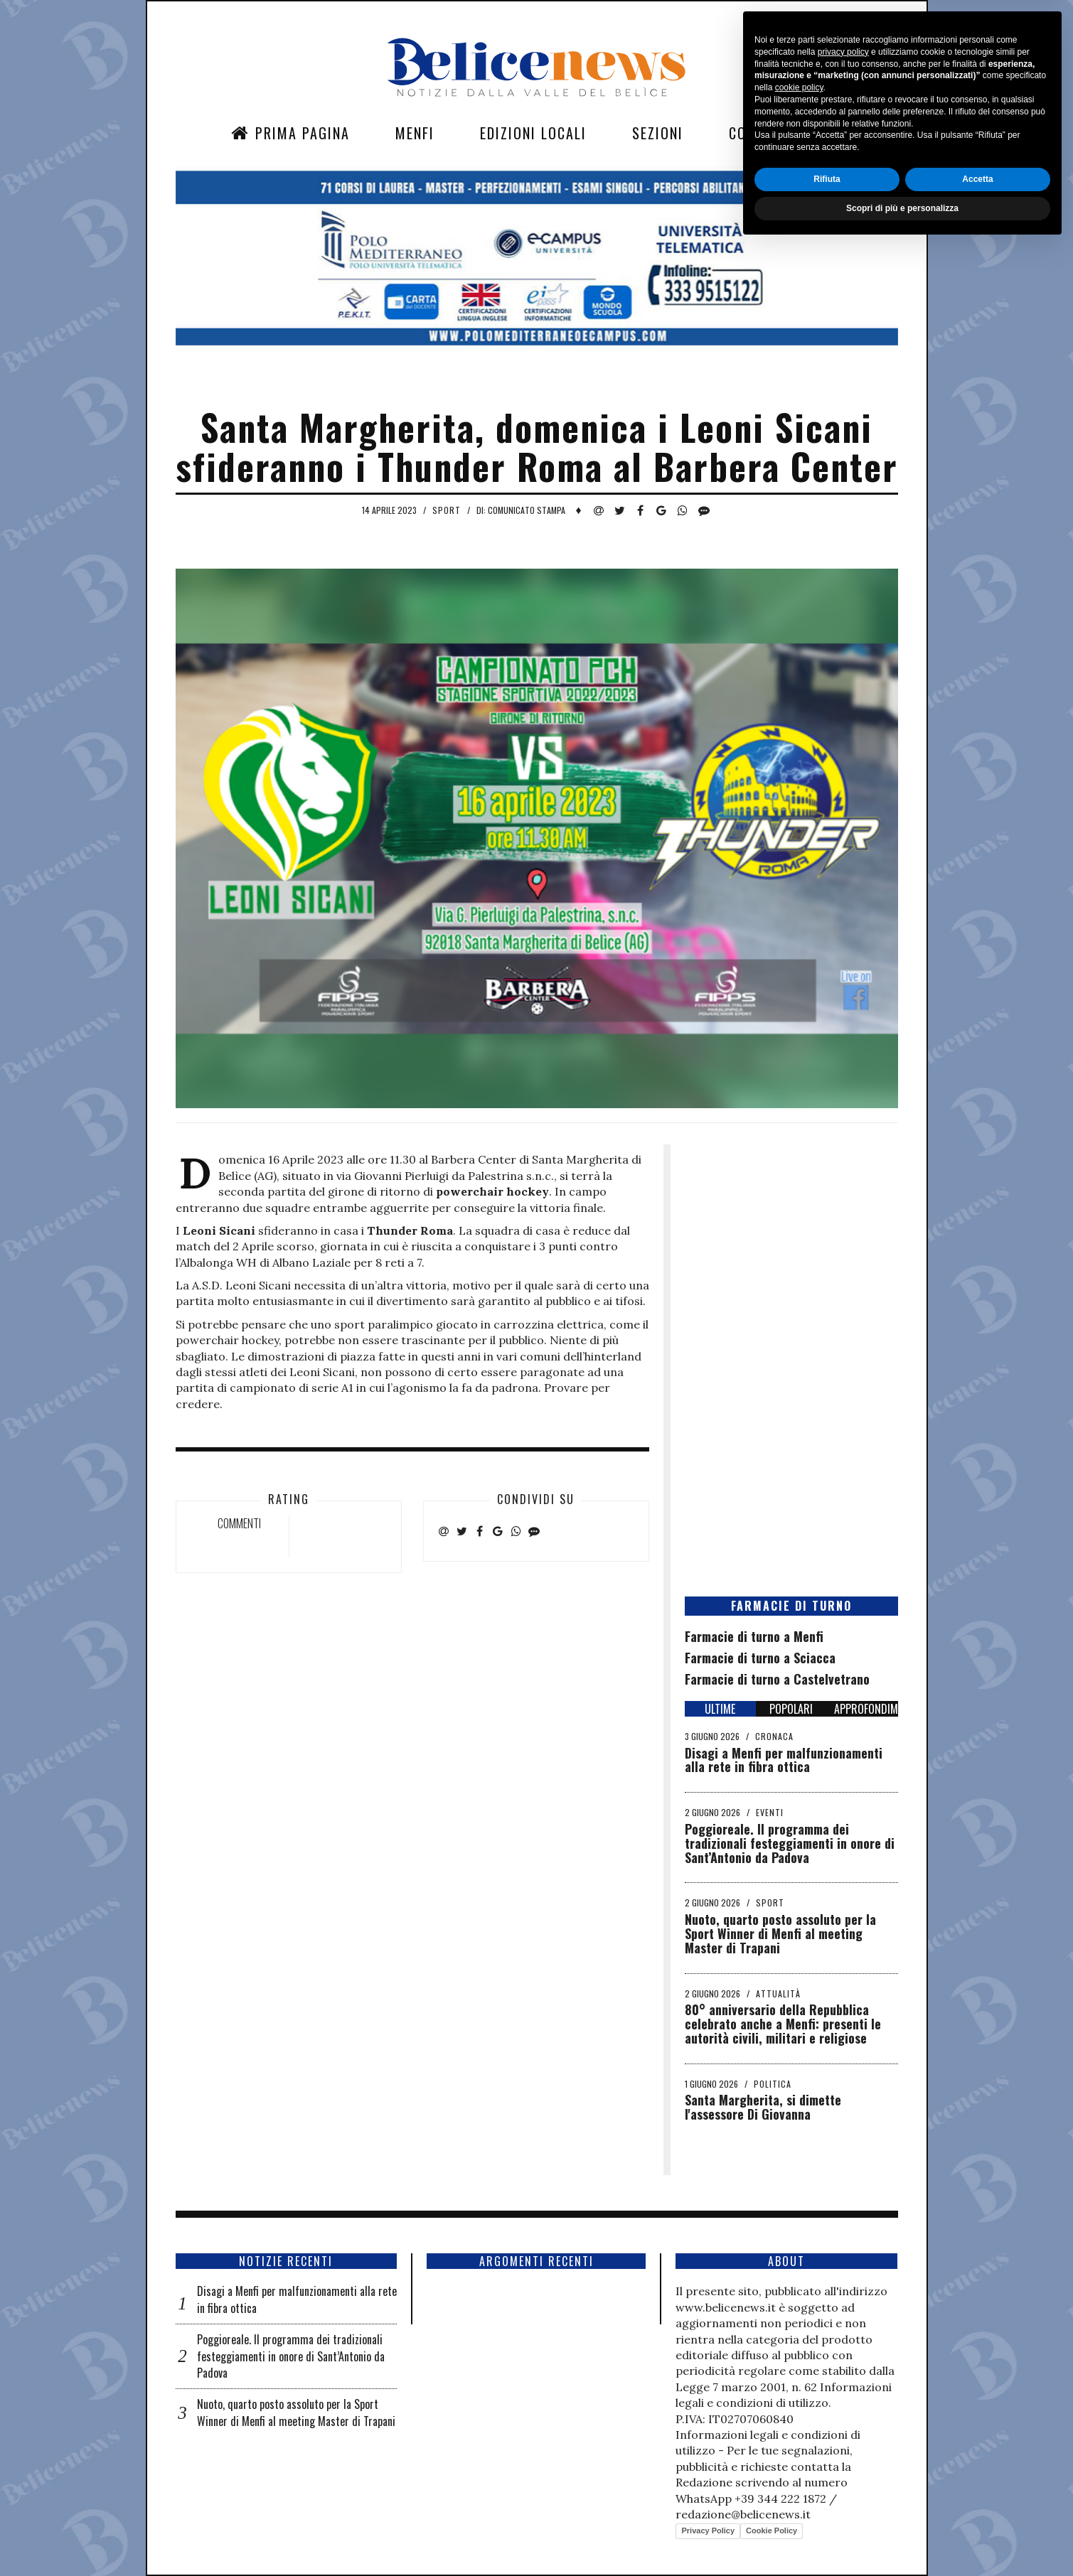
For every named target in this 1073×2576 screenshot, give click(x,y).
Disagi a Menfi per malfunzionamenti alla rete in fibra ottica (783, 1760)
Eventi (770, 1812)
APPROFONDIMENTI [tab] (866, 1709)
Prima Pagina (290, 133)
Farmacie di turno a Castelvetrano (777, 1679)
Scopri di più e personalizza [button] (902, 2538)
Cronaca (774, 1736)
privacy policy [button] (843, 2382)
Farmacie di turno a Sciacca (760, 1657)
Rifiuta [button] (826, 2509)
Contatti (761, 133)
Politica (772, 2084)
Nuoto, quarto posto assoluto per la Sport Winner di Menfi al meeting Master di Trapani (780, 1933)
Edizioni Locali (533, 133)
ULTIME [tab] (720, 1709)
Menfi (414, 133)
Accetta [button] (977, 2509)
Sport (446, 510)
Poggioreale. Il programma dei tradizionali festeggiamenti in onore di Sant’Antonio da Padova (790, 1843)
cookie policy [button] (799, 2418)
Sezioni (657, 133)
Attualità (778, 1993)
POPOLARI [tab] (791, 1709)
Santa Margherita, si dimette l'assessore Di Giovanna (763, 2107)
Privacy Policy (708, 2530)
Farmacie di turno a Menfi (754, 1636)
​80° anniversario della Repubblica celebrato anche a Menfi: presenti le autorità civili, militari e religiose (783, 2023)
